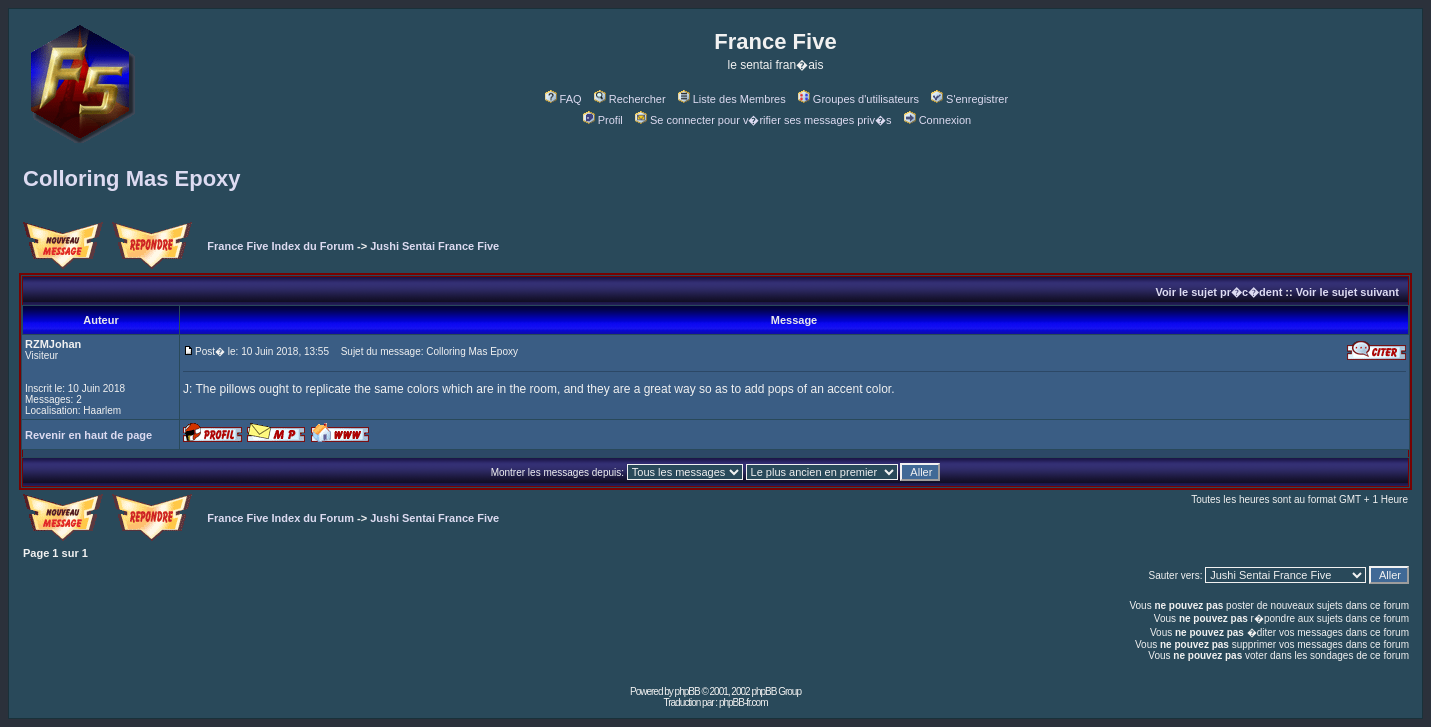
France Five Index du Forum (280, 246)
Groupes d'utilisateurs (858, 99)
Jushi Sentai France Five (434, 246)
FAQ (563, 99)
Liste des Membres (732, 99)
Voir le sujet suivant (1347, 292)
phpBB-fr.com (743, 702)
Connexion (938, 120)
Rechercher (630, 99)
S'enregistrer (969, 99)
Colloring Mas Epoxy (132, 178)
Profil (603, 120)
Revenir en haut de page (88, 435)
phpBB (687, 691)
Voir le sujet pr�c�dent (1218, 292)
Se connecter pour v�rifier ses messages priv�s (763, 120)
